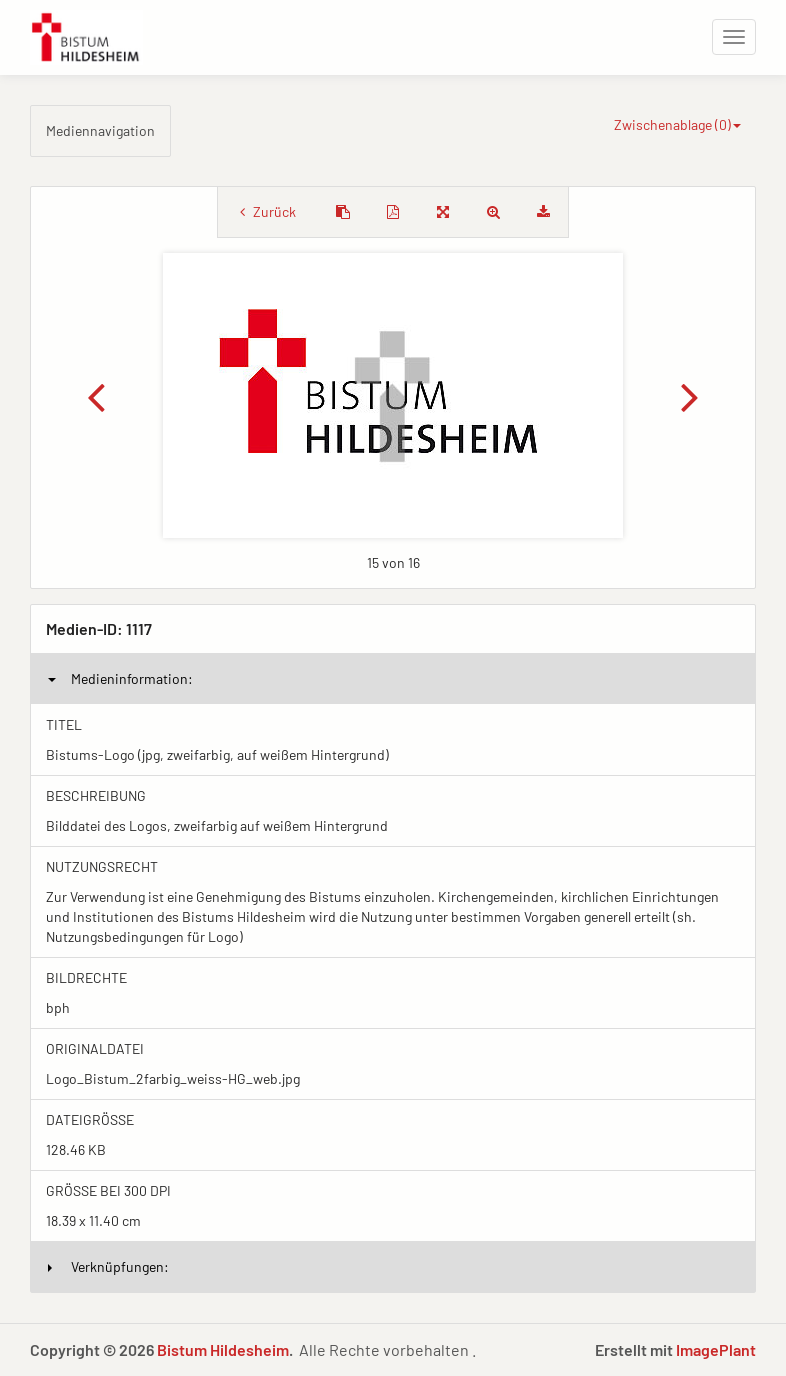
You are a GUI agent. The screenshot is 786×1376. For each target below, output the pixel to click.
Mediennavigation (100, 130)
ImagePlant (716, 1349)
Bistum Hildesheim (223, 1349)
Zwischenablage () (677, 124)
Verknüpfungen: (108, 1266)
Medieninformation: (120, 678)
